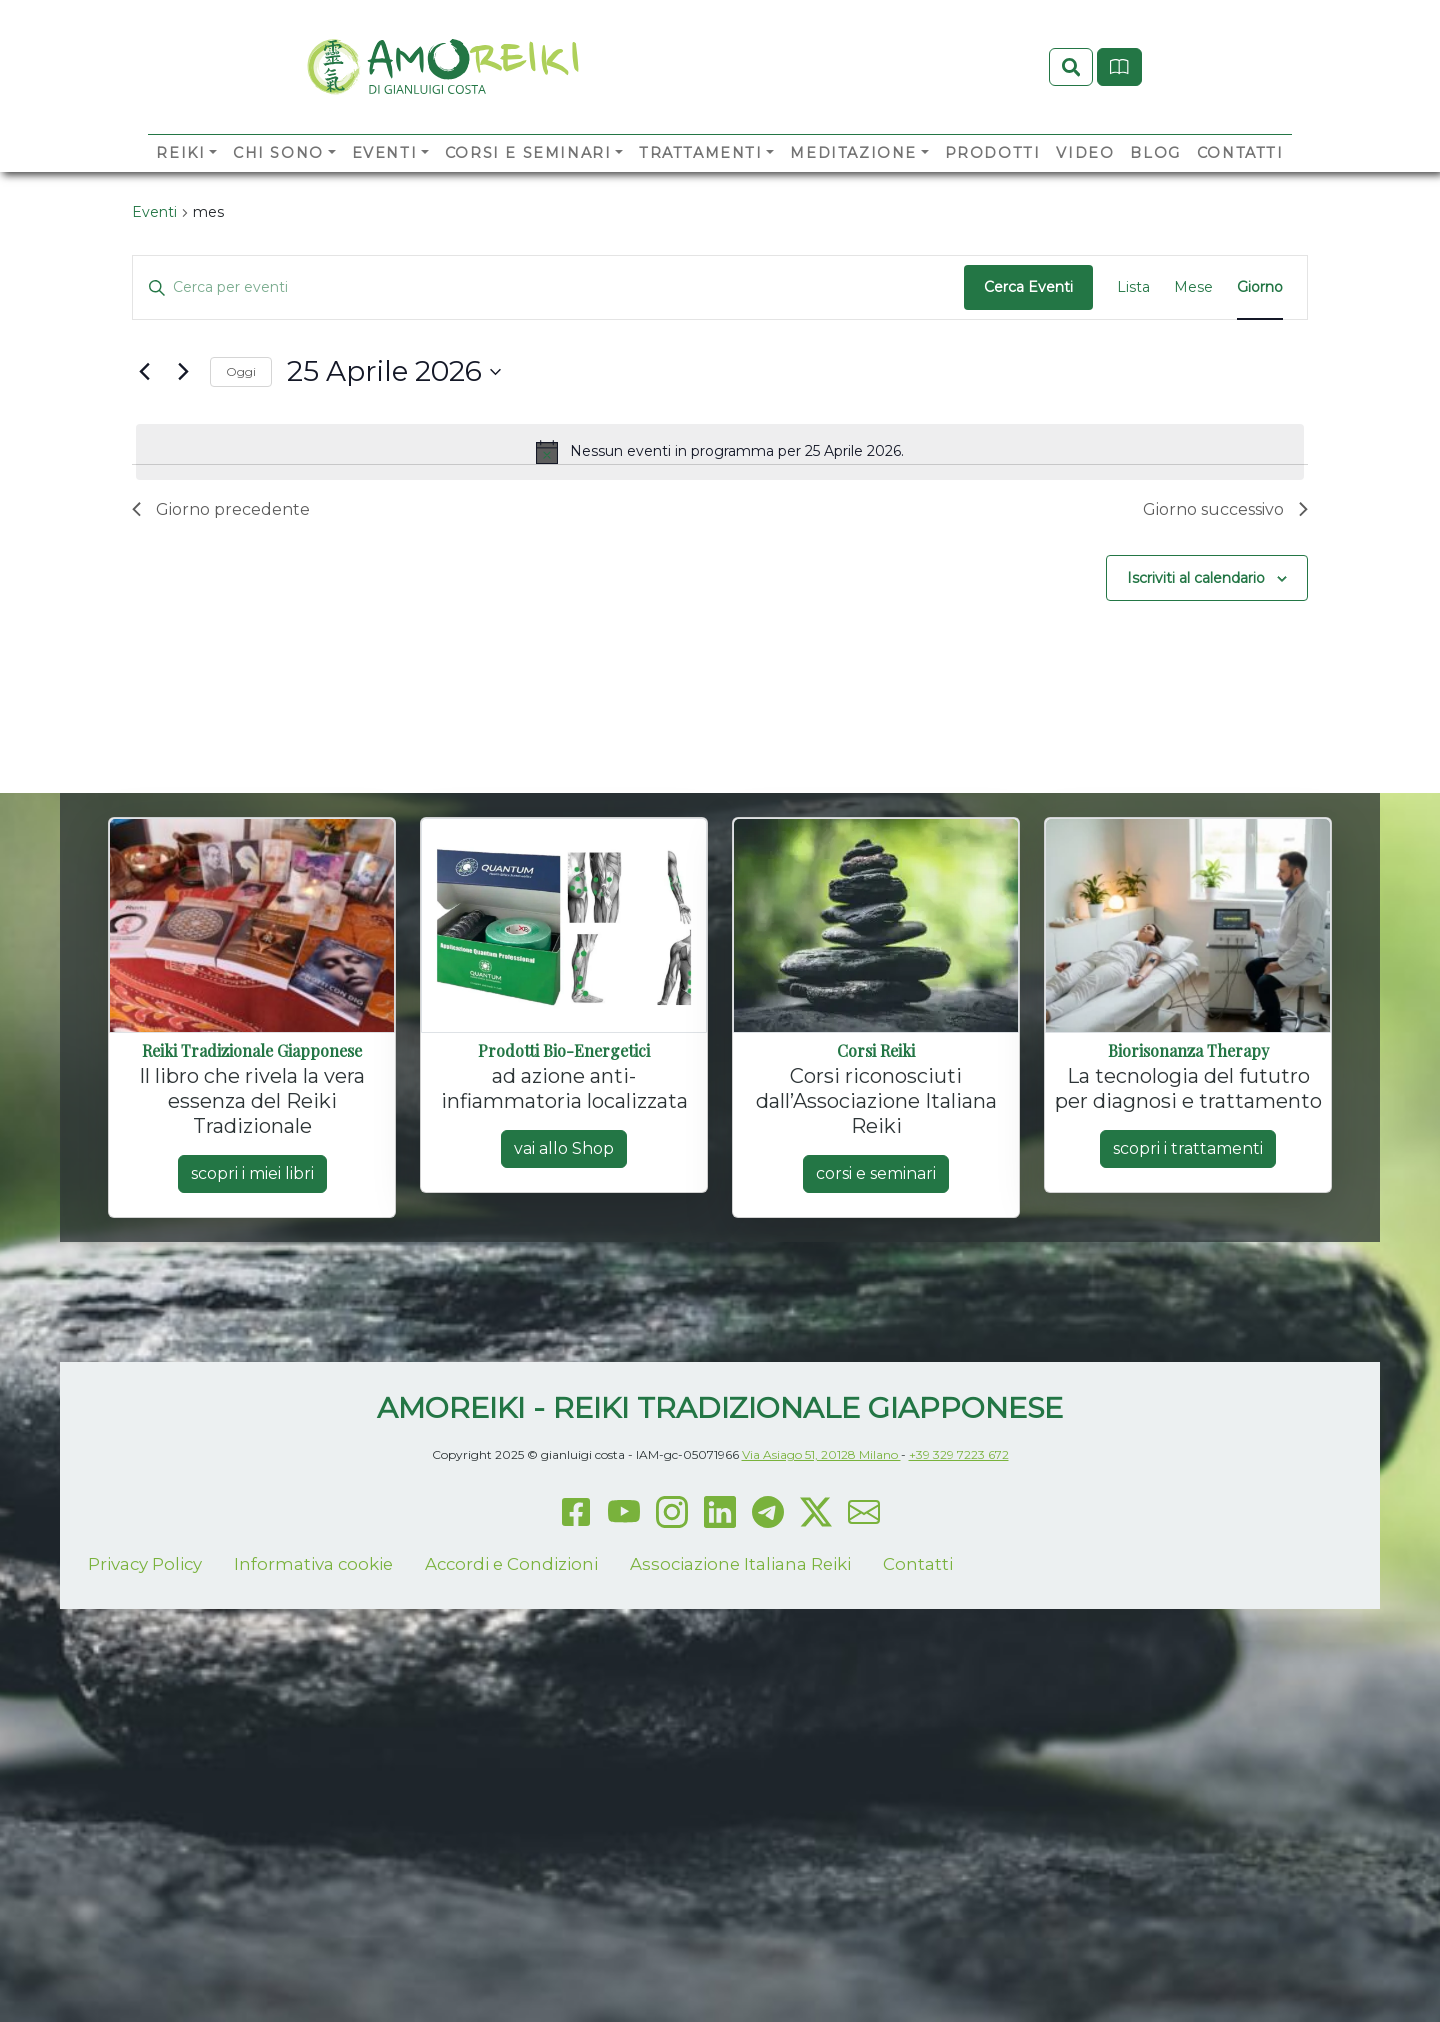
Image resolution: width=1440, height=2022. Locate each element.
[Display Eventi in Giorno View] (1260, 461)
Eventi (385, 186)
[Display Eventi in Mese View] (1193, 461)
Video (1085, 186)
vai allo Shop (564, 1322)
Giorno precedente (221, 682)
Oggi (241, 544)
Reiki (180, 186)
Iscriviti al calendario (1196, 751)
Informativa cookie (313, 1737)
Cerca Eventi (1028, 461)
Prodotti (993, 186)
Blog (1155, 186)
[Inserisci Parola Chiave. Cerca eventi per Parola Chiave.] (548, 461)
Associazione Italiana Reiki (740, 1737)
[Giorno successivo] (183, 545)
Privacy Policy (145, 1737)
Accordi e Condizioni (511, 1737)
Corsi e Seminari (528, 186)
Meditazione (853, 186)
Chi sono (278, 186)
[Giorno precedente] (144, 545)
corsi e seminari (876, 1347)
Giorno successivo (1225, 682)
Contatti (1240, 186)
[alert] (720, 625)
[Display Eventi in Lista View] (1133, 461)
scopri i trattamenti (1188, 1322)
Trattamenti (701, 186)
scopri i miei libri (252, 1347)
